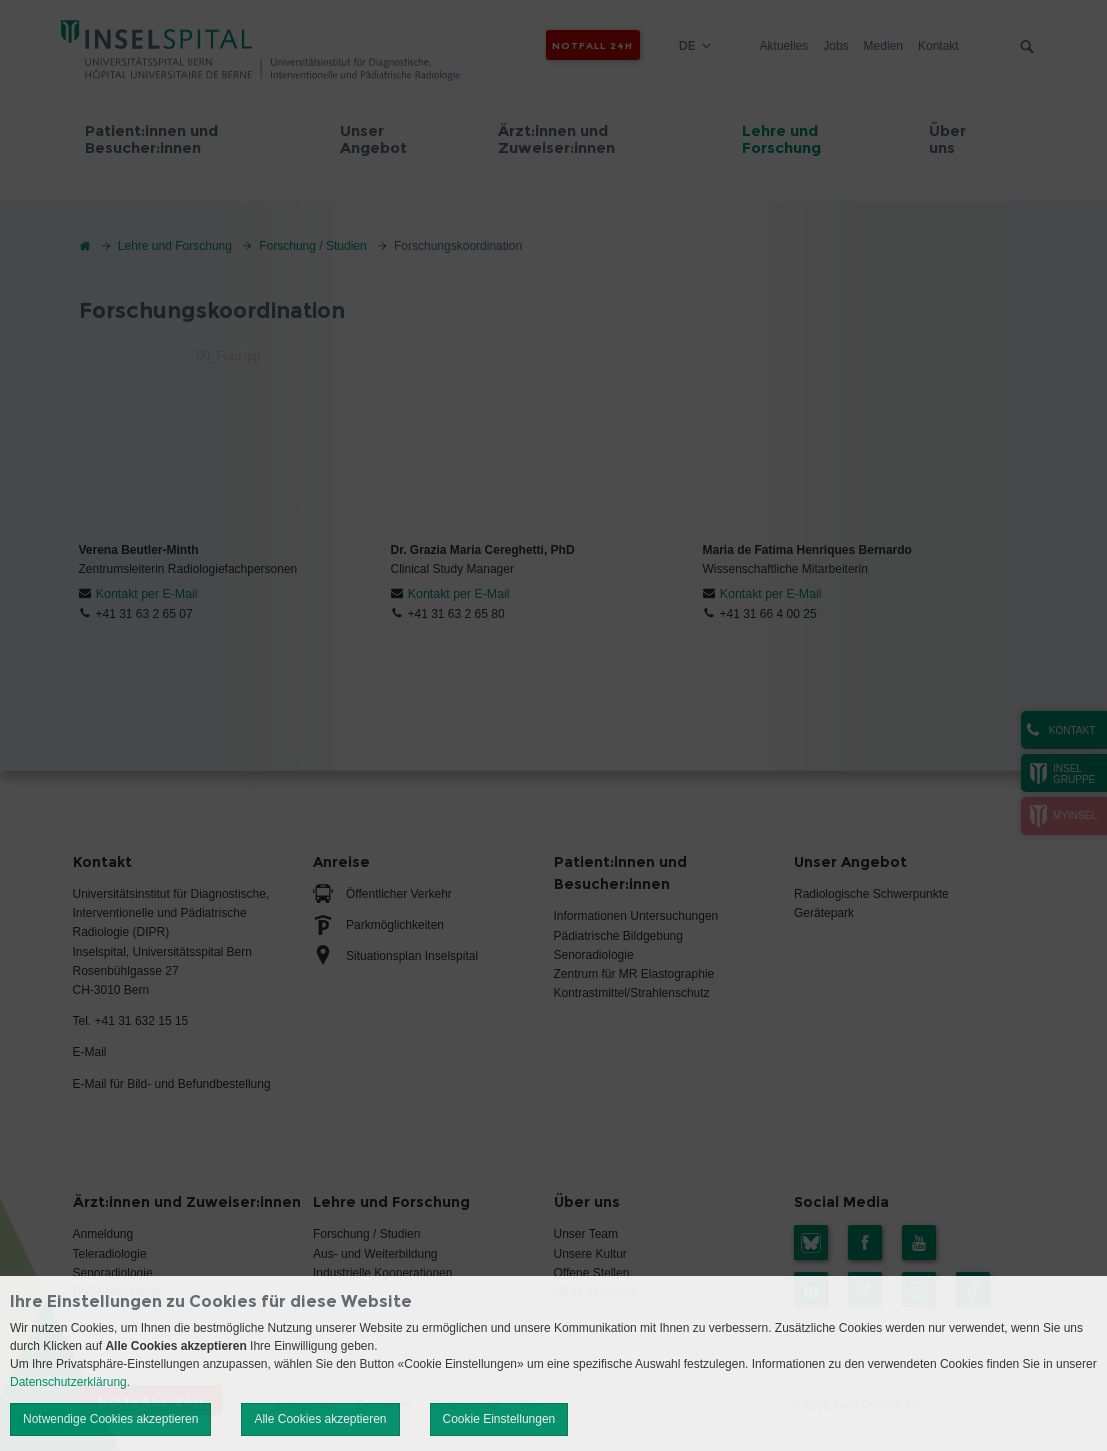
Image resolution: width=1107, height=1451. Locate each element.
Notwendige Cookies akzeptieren (110, 1419)
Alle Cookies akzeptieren (320, 1419)
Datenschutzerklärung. (70, 1382)
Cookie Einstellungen (499, 1419)
